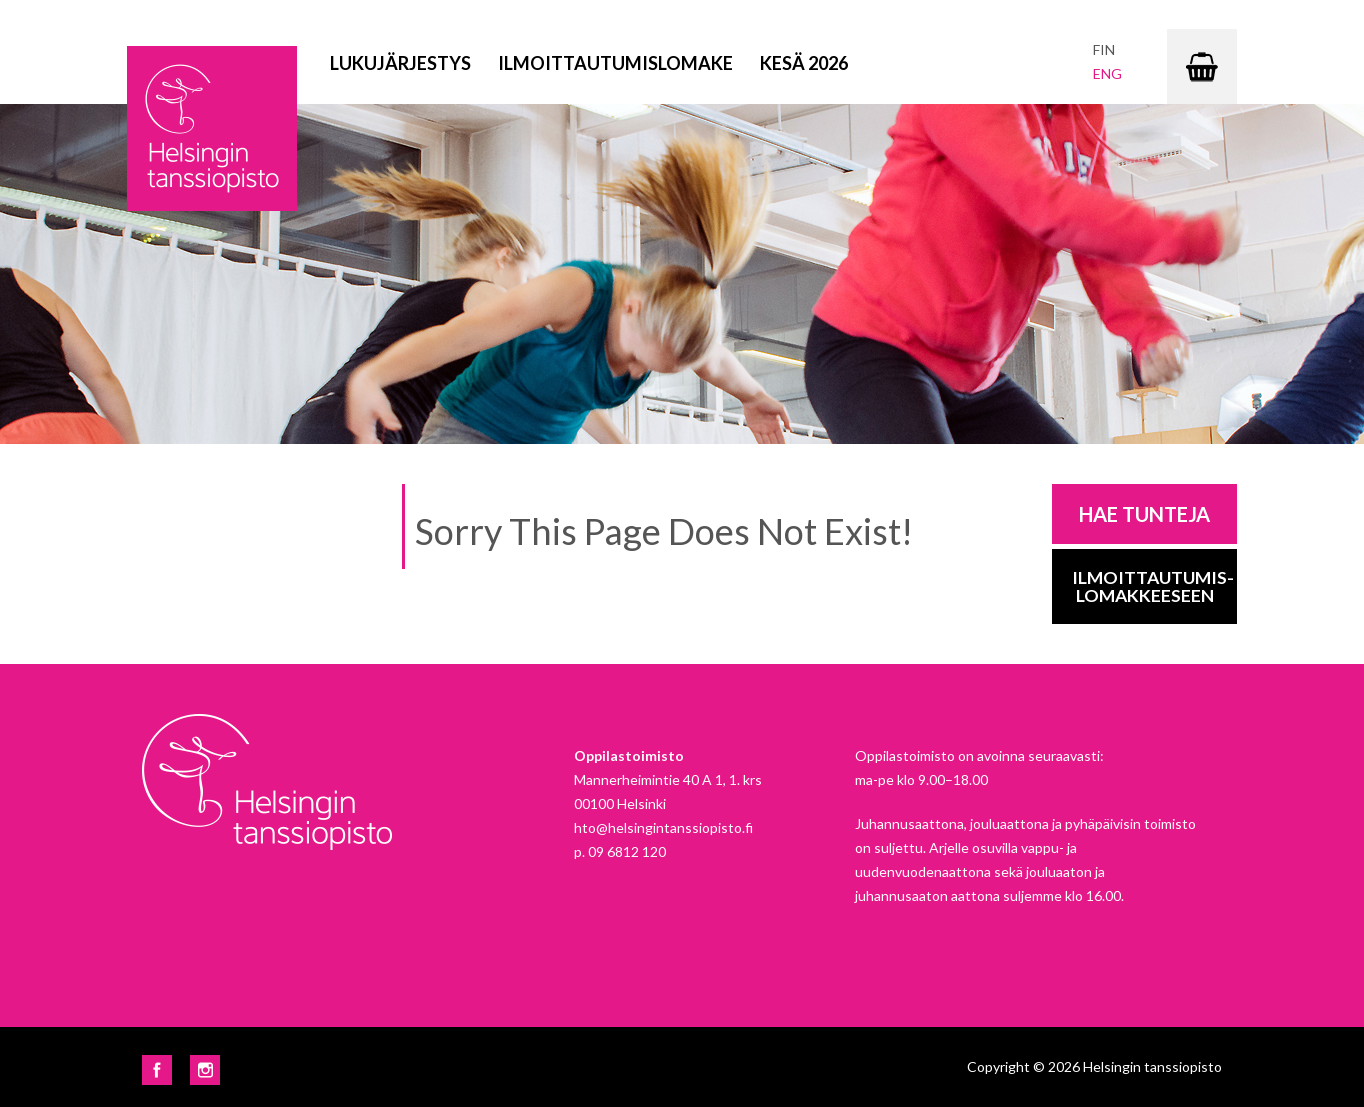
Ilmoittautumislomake (615, 63)
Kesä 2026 (804, 63)
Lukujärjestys (400, 63)
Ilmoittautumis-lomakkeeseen (1153, 586)
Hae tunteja (1144, 514)
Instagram (205, 1070)
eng (1107, 73)
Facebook (157, 1070)
